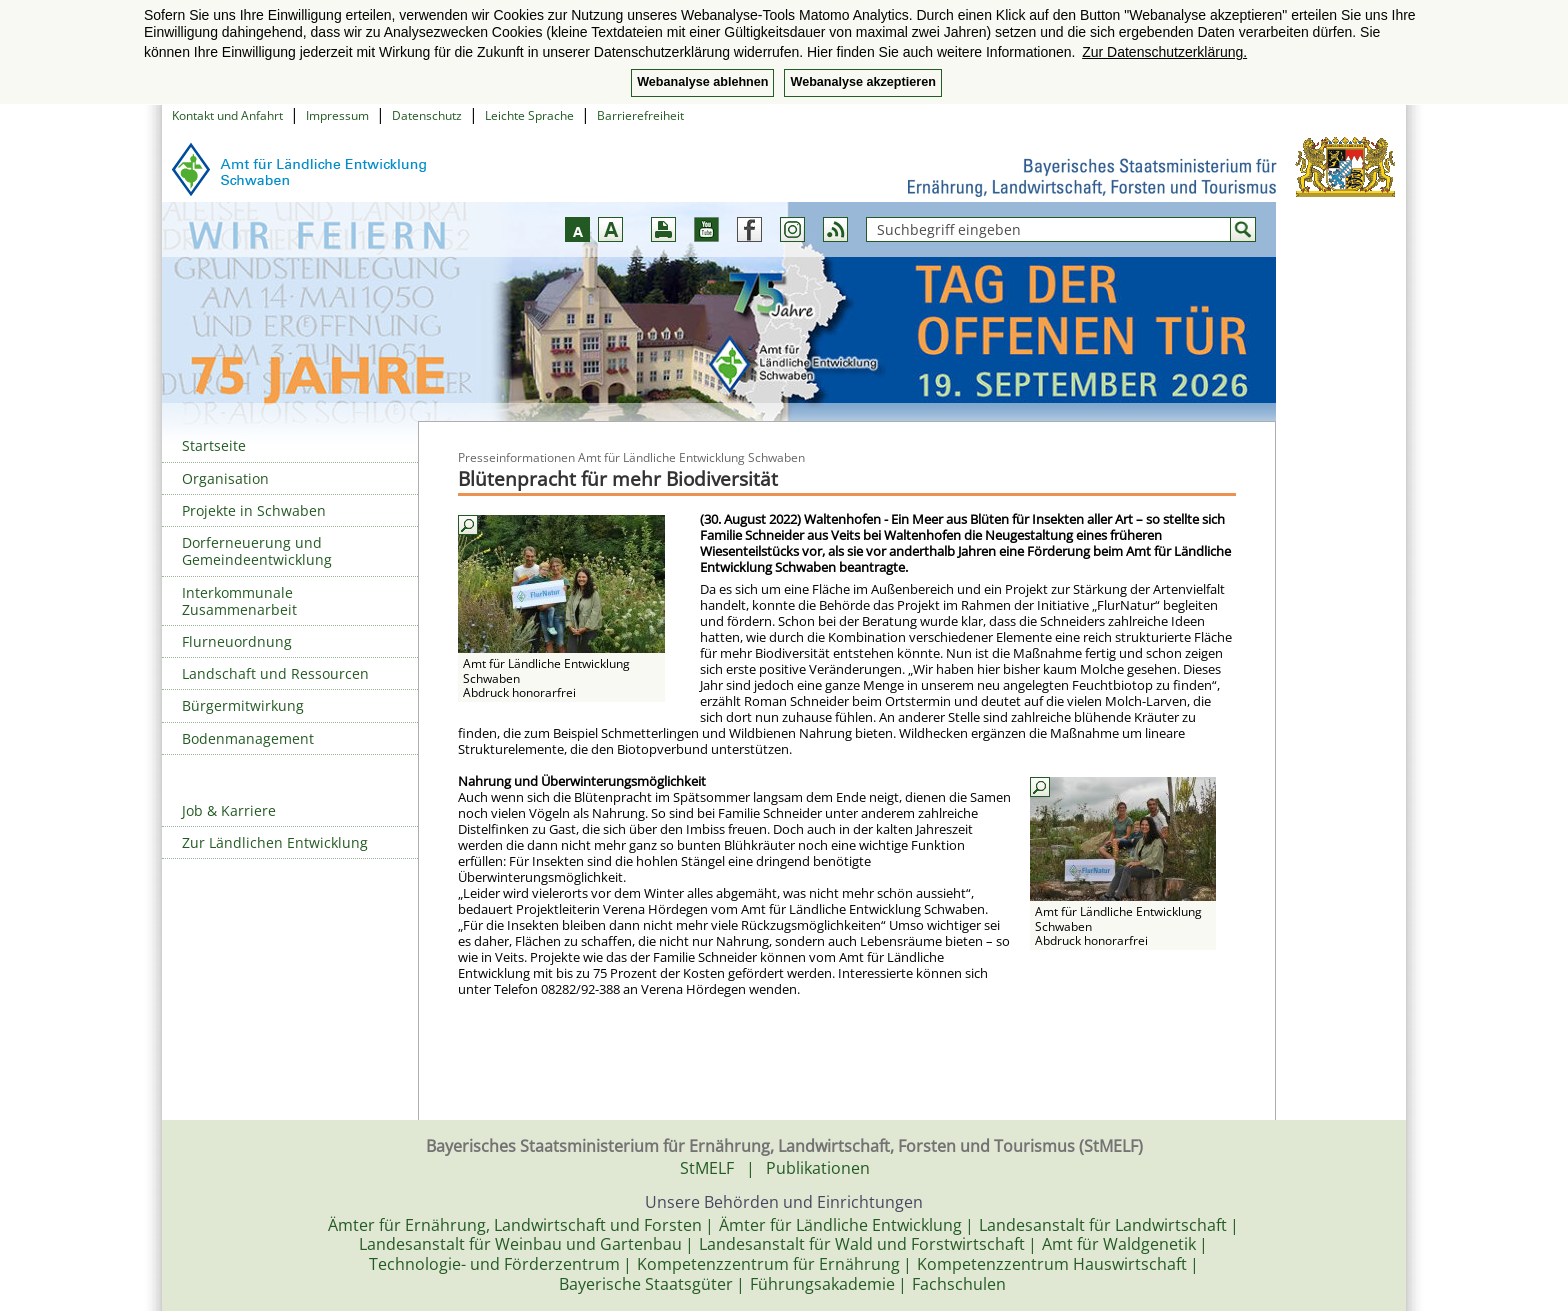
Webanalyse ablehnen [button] (702, 82)
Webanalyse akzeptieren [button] (862, 82)
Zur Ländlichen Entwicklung (275, 842)
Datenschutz (427, 115)
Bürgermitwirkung (243, 705)
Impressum (337, 115)
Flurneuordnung (237, 641)
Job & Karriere (229, 810)
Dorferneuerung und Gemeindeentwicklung (257, 551)
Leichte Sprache (529, 115)
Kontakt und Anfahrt (227, 115)
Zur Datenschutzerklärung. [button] (1164, 52)
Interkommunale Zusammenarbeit (239, 601)
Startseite (214, 445)
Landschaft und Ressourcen (275, 673)
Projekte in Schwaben (254, 510)
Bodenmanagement (248, 738)
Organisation (225, 478)
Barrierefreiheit (640, 115)
